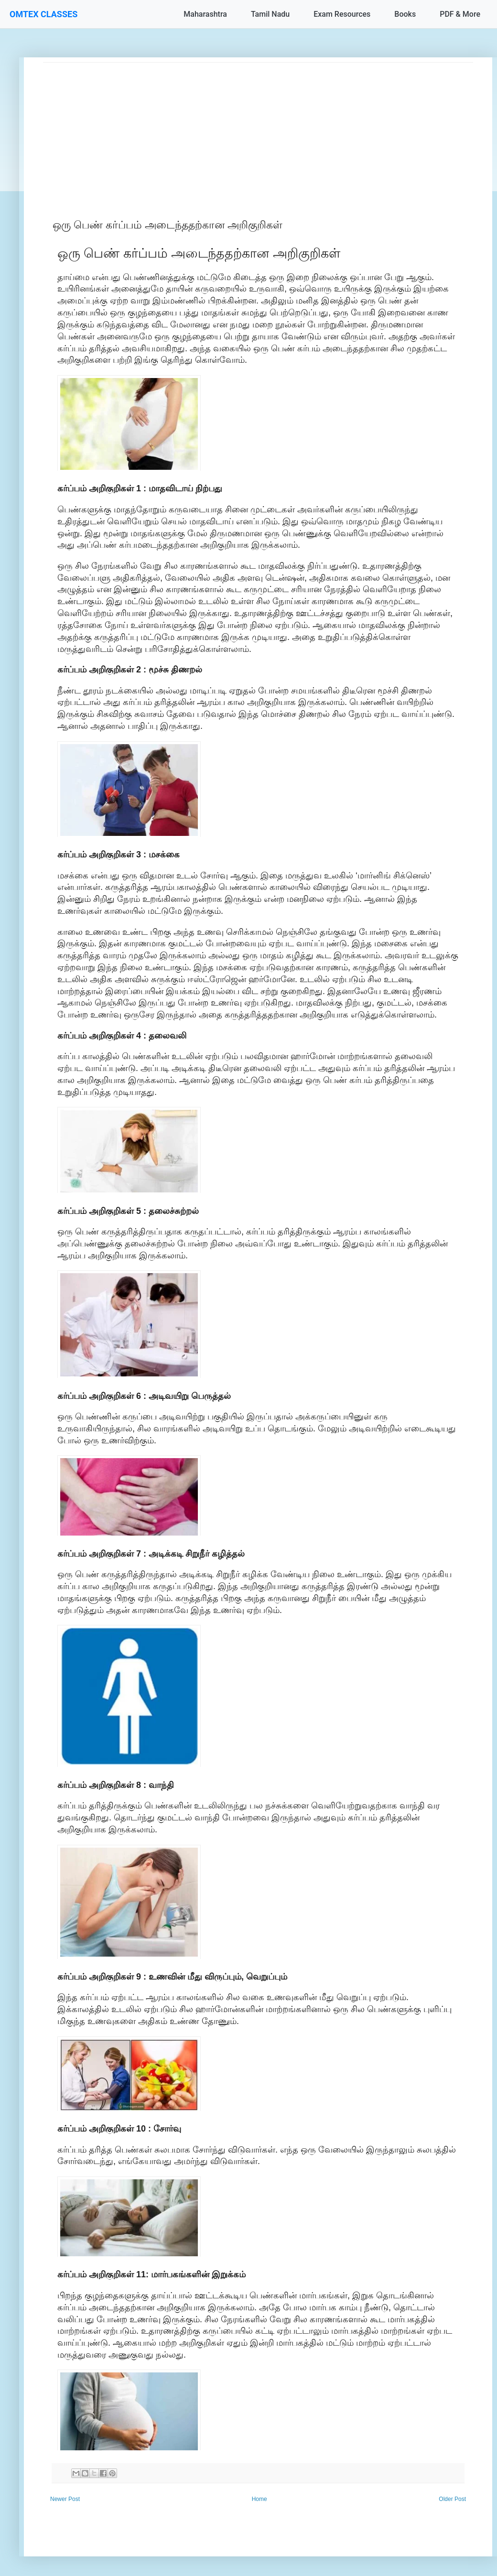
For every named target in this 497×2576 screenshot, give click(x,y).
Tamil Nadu (270, 14)
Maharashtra (205, 14)
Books (405, 14)
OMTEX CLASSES (43, 14)
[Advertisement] (258, 129)
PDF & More (460, 14)
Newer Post (65, 2499)
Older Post (452, 2499)
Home (259, 2499)
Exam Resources (341, 14)
